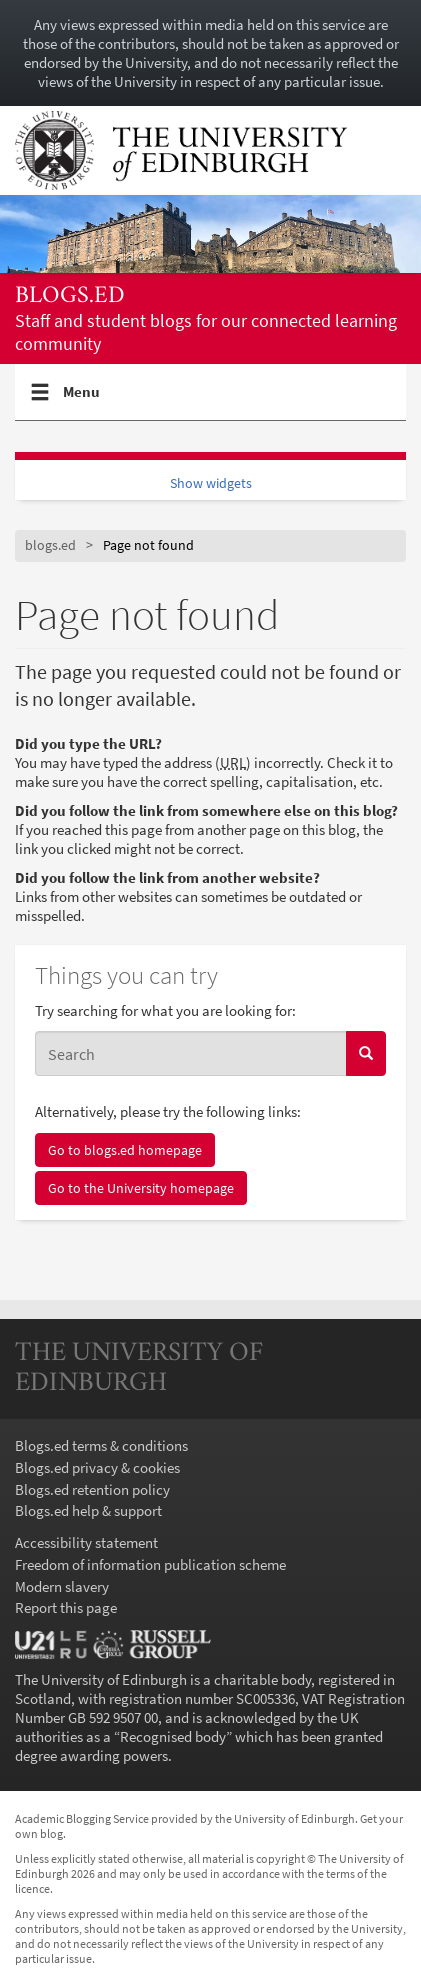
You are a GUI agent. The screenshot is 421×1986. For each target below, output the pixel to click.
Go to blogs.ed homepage (125, 1150)
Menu (82, 400)
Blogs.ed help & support (88, 1510)
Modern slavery (62, 1586)
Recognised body (173, 1736)
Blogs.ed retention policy (92, 1489)
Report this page (66, 1607)
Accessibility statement (86, 1542)
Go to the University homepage (141, 1188)
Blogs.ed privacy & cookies (97, 1467)
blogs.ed (70, 296)
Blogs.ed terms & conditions (101, 1445)
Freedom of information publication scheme (150, 1564)
